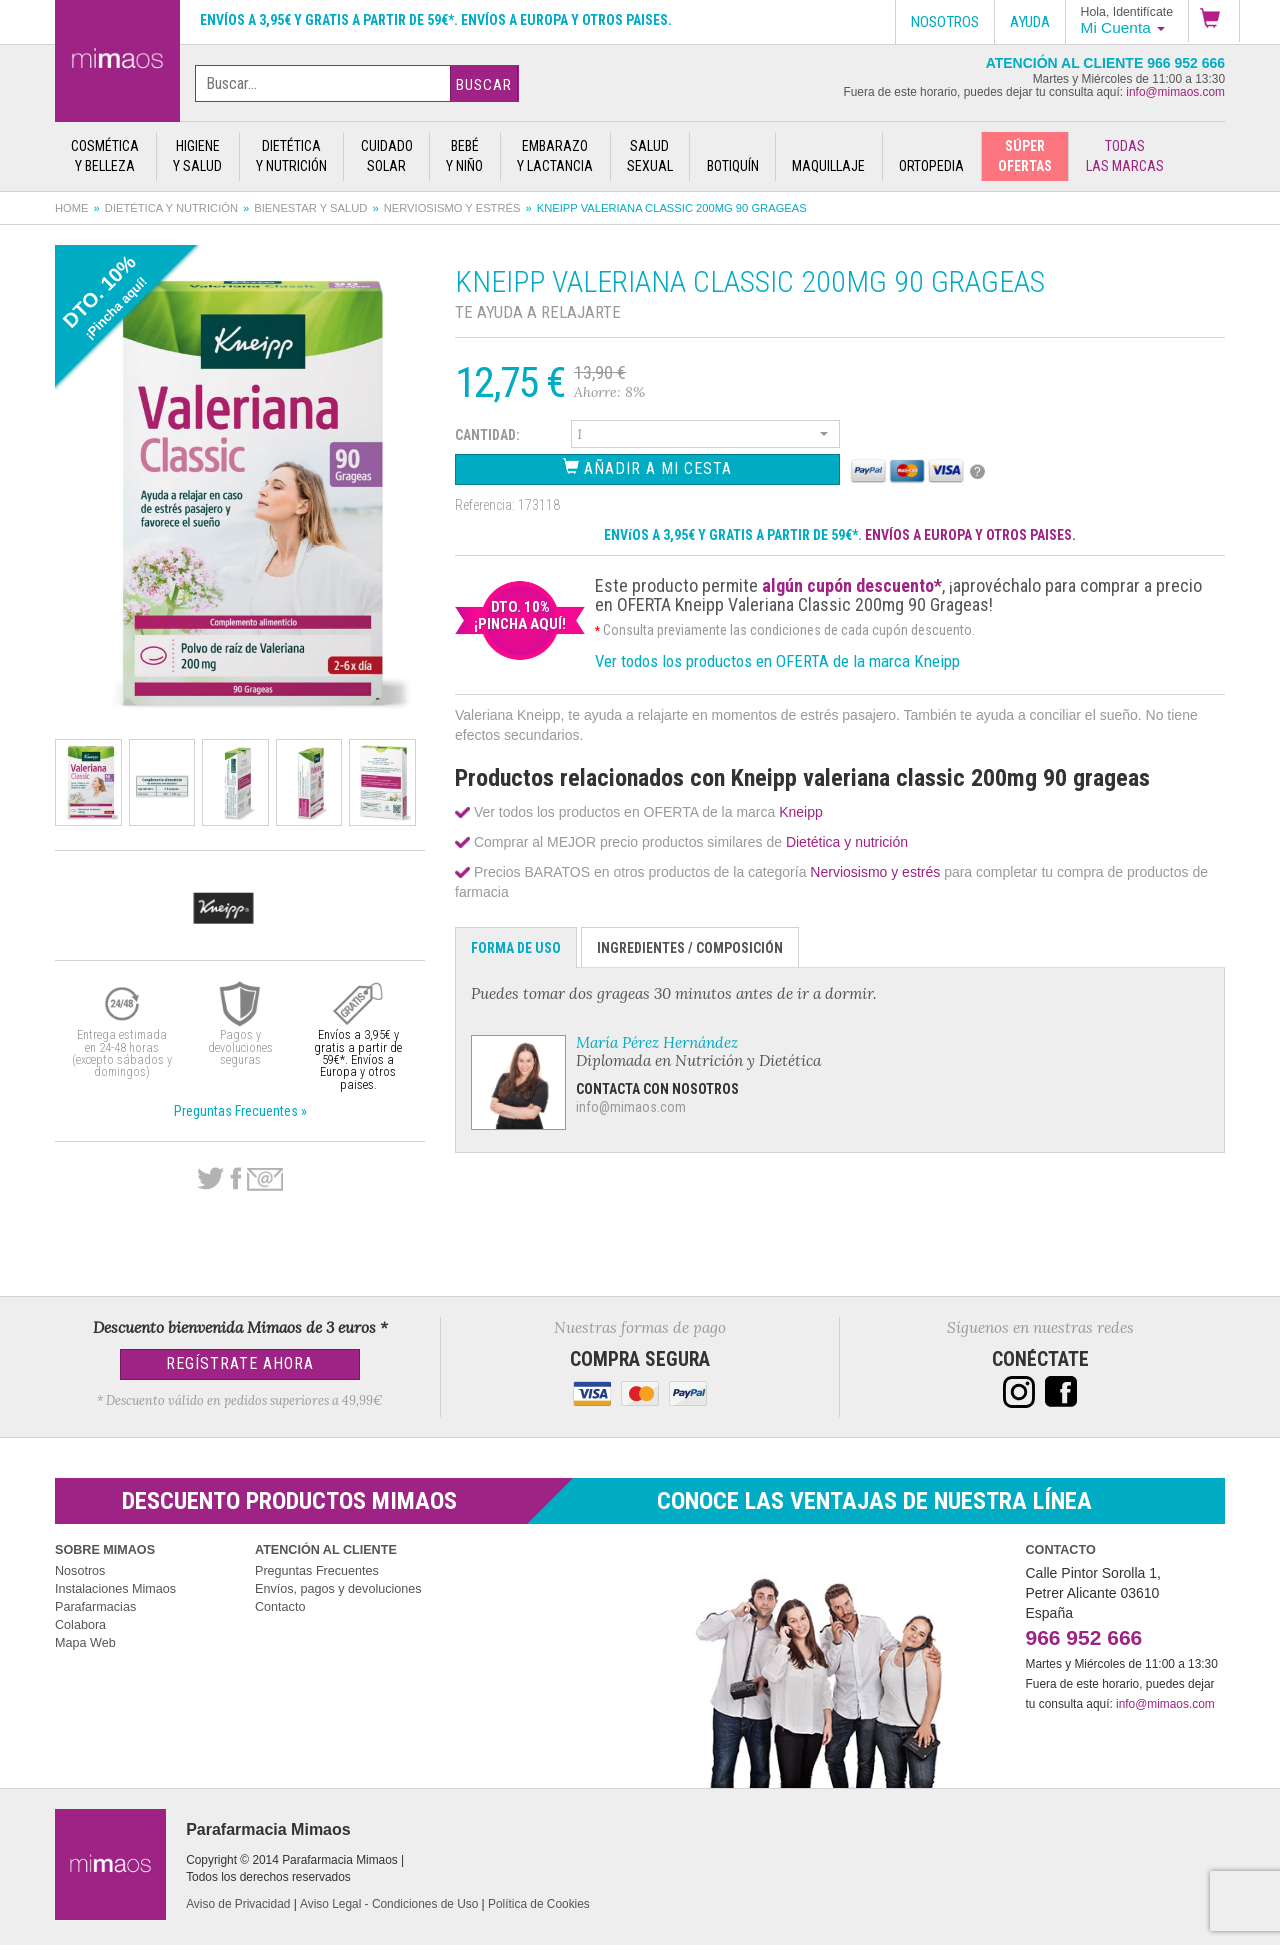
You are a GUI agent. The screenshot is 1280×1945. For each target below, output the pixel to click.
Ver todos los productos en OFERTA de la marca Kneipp (777, 661)
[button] (1214, 21)
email (265, 1179)
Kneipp (801, 812)
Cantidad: (487, 435)
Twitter (210, 1179)
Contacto (280, 1607)
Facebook (235, 1179)
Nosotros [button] (945, 22)
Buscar (484, 85)
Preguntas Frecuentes (317, 1571)
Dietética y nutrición (171, 208)
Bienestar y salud (310, 208)
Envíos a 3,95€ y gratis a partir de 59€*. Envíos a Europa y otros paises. (436, 20)
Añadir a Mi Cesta (647, 467)
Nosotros (80, 1571)
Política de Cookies (539, 1904)
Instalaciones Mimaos (115, 1589)
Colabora (80, 1625)
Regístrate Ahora (240, 1363)
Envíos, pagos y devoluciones (338, 1589)
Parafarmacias (95, 1607)
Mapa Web (85, 1643)
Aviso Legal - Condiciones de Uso (389, 1904)
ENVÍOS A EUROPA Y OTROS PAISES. (970, 535)
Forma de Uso (516, 948)
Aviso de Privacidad (238, 1904)
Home (72, 208)
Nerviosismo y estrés (452, 208)
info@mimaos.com (1175, 92)
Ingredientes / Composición (690, 948)
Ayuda (1030, 22)
